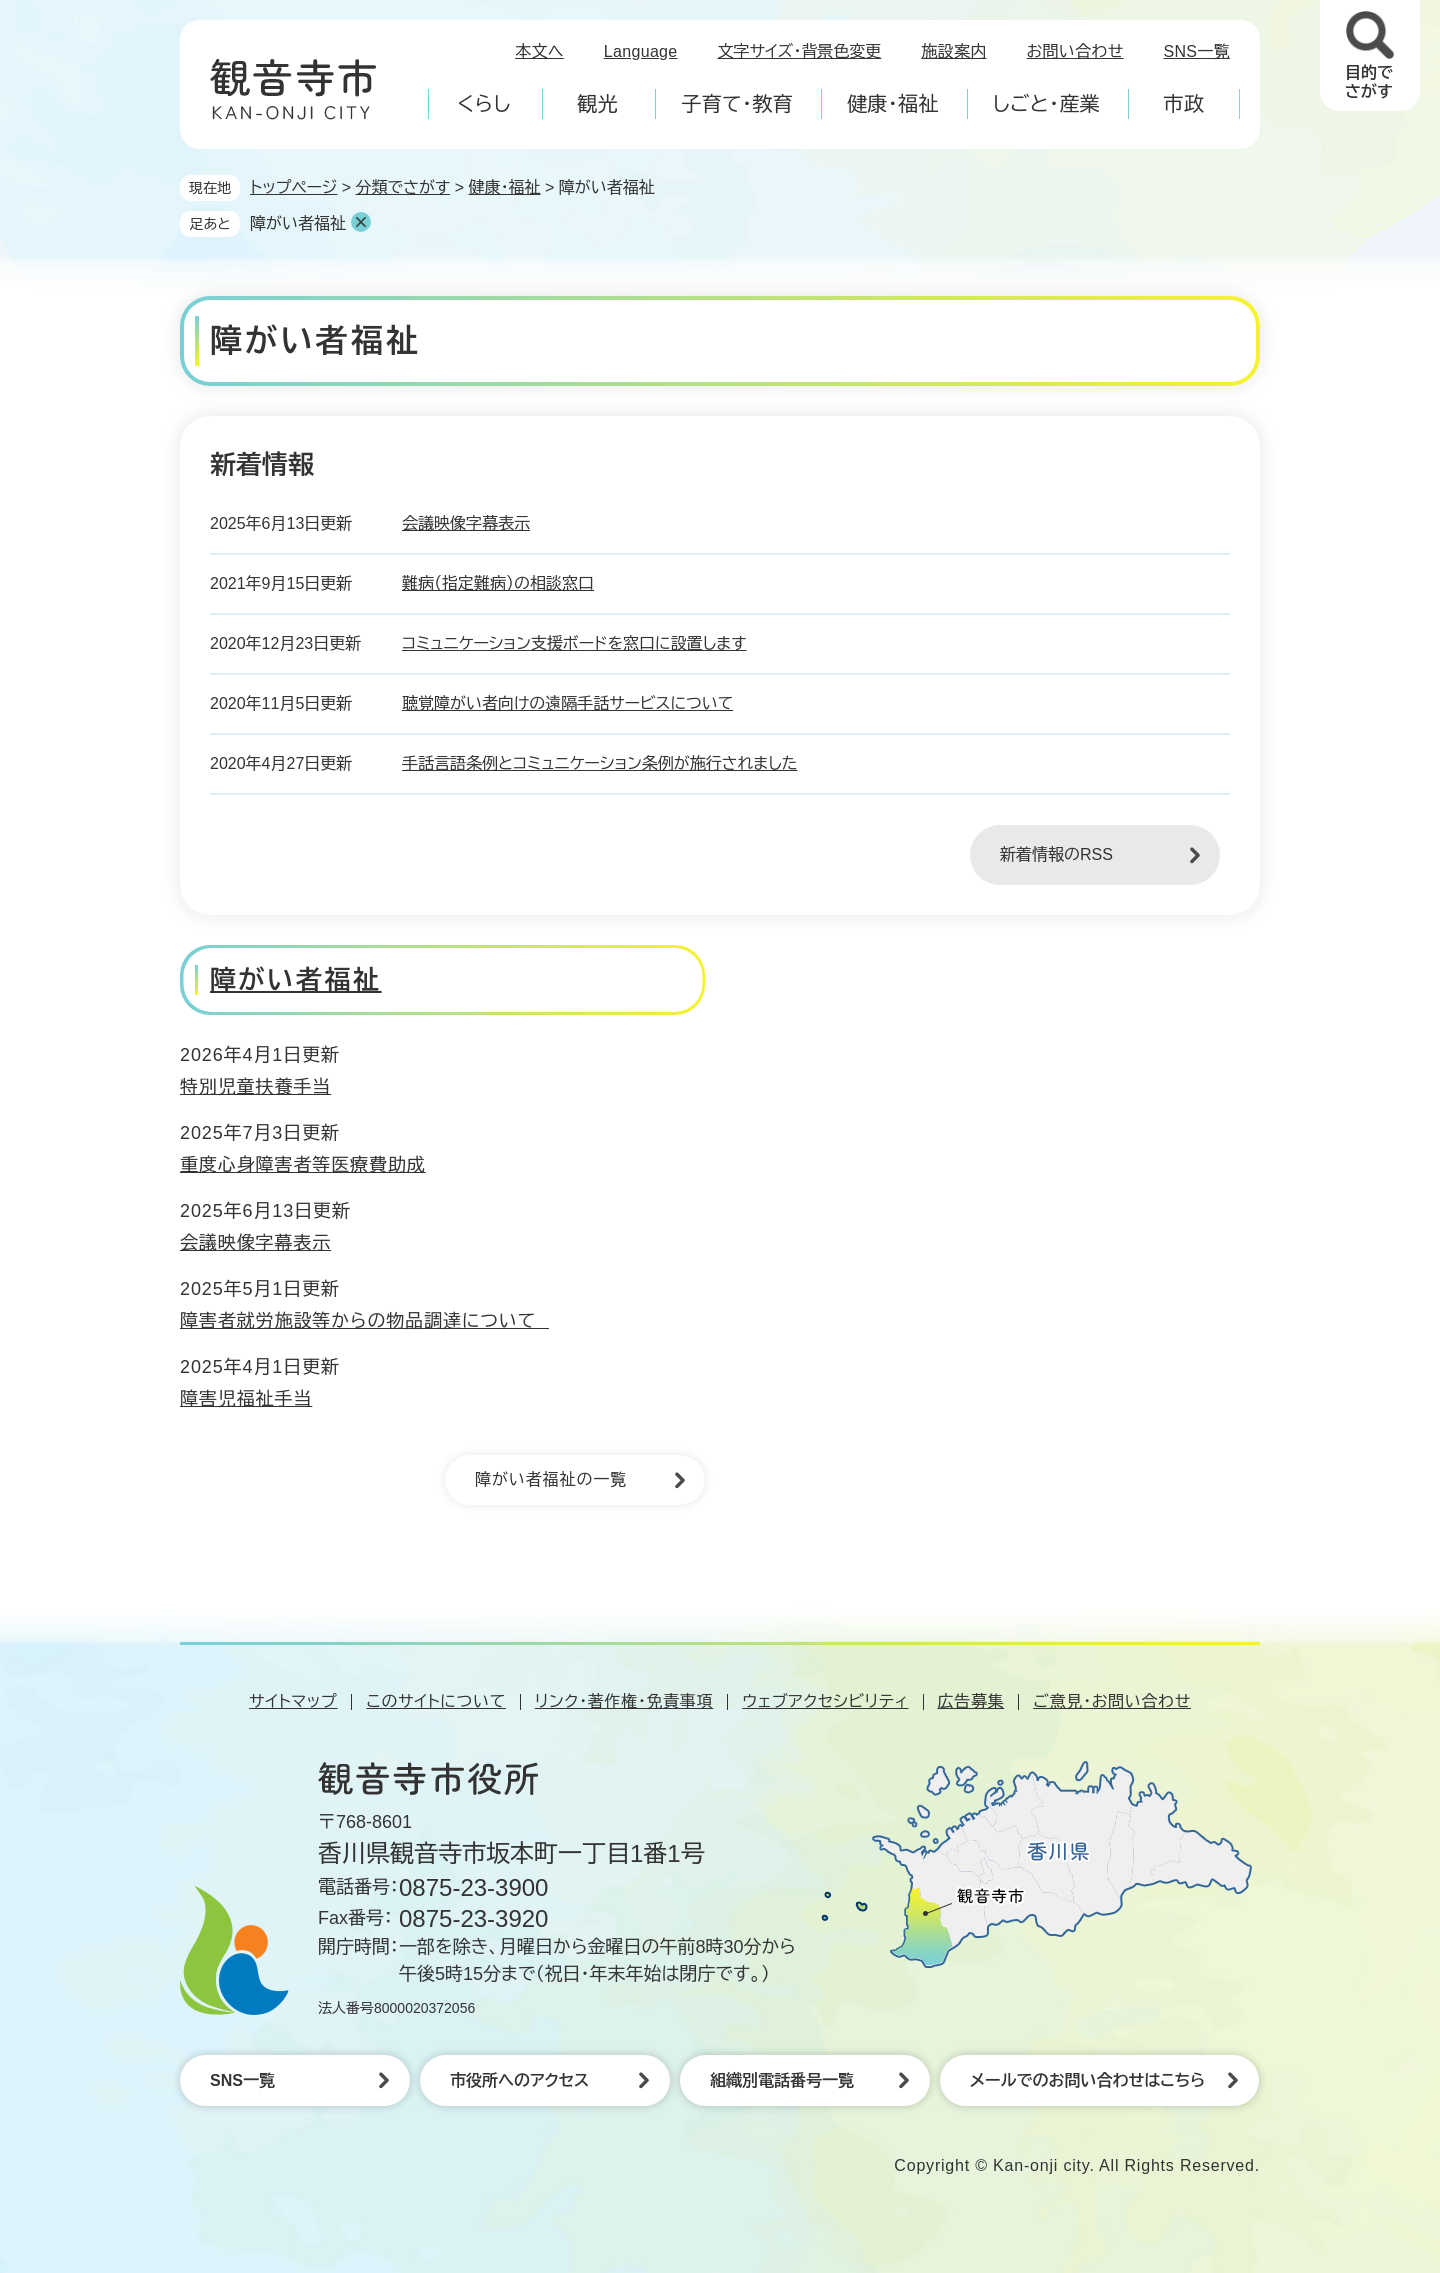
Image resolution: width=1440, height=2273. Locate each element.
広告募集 (971, 1701)
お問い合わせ (1075, 51)
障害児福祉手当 (246, 1399)
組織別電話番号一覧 (782, 2080)
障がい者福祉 (298, 223)
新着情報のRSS (1056, 854)
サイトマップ (293, 1701)
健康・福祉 (504, 187)
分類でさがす (403, 187)
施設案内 (953, 51)
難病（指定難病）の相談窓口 (498, 583)
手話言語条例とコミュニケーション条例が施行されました (600, 763)
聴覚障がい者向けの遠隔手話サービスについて (567, 703)
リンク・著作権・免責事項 (624, 1701)
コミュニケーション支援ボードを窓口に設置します (574, 643)
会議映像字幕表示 (466, 523)
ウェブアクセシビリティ (825, 1701)
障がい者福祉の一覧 (551, 1479)
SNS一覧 (1197, 51)
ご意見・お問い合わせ (1112, 1701)
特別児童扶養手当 (255, 1087)
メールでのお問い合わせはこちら (1087, 2080)
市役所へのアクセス (519, 2080)
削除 (361, 222)
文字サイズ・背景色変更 (800, 51)
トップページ (293, 187)
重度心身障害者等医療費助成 (303, 1165)
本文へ (539, 51)
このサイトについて (435, 1701)
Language (641, 51)
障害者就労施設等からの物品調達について (364, 1321)
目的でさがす (1369, 82)
